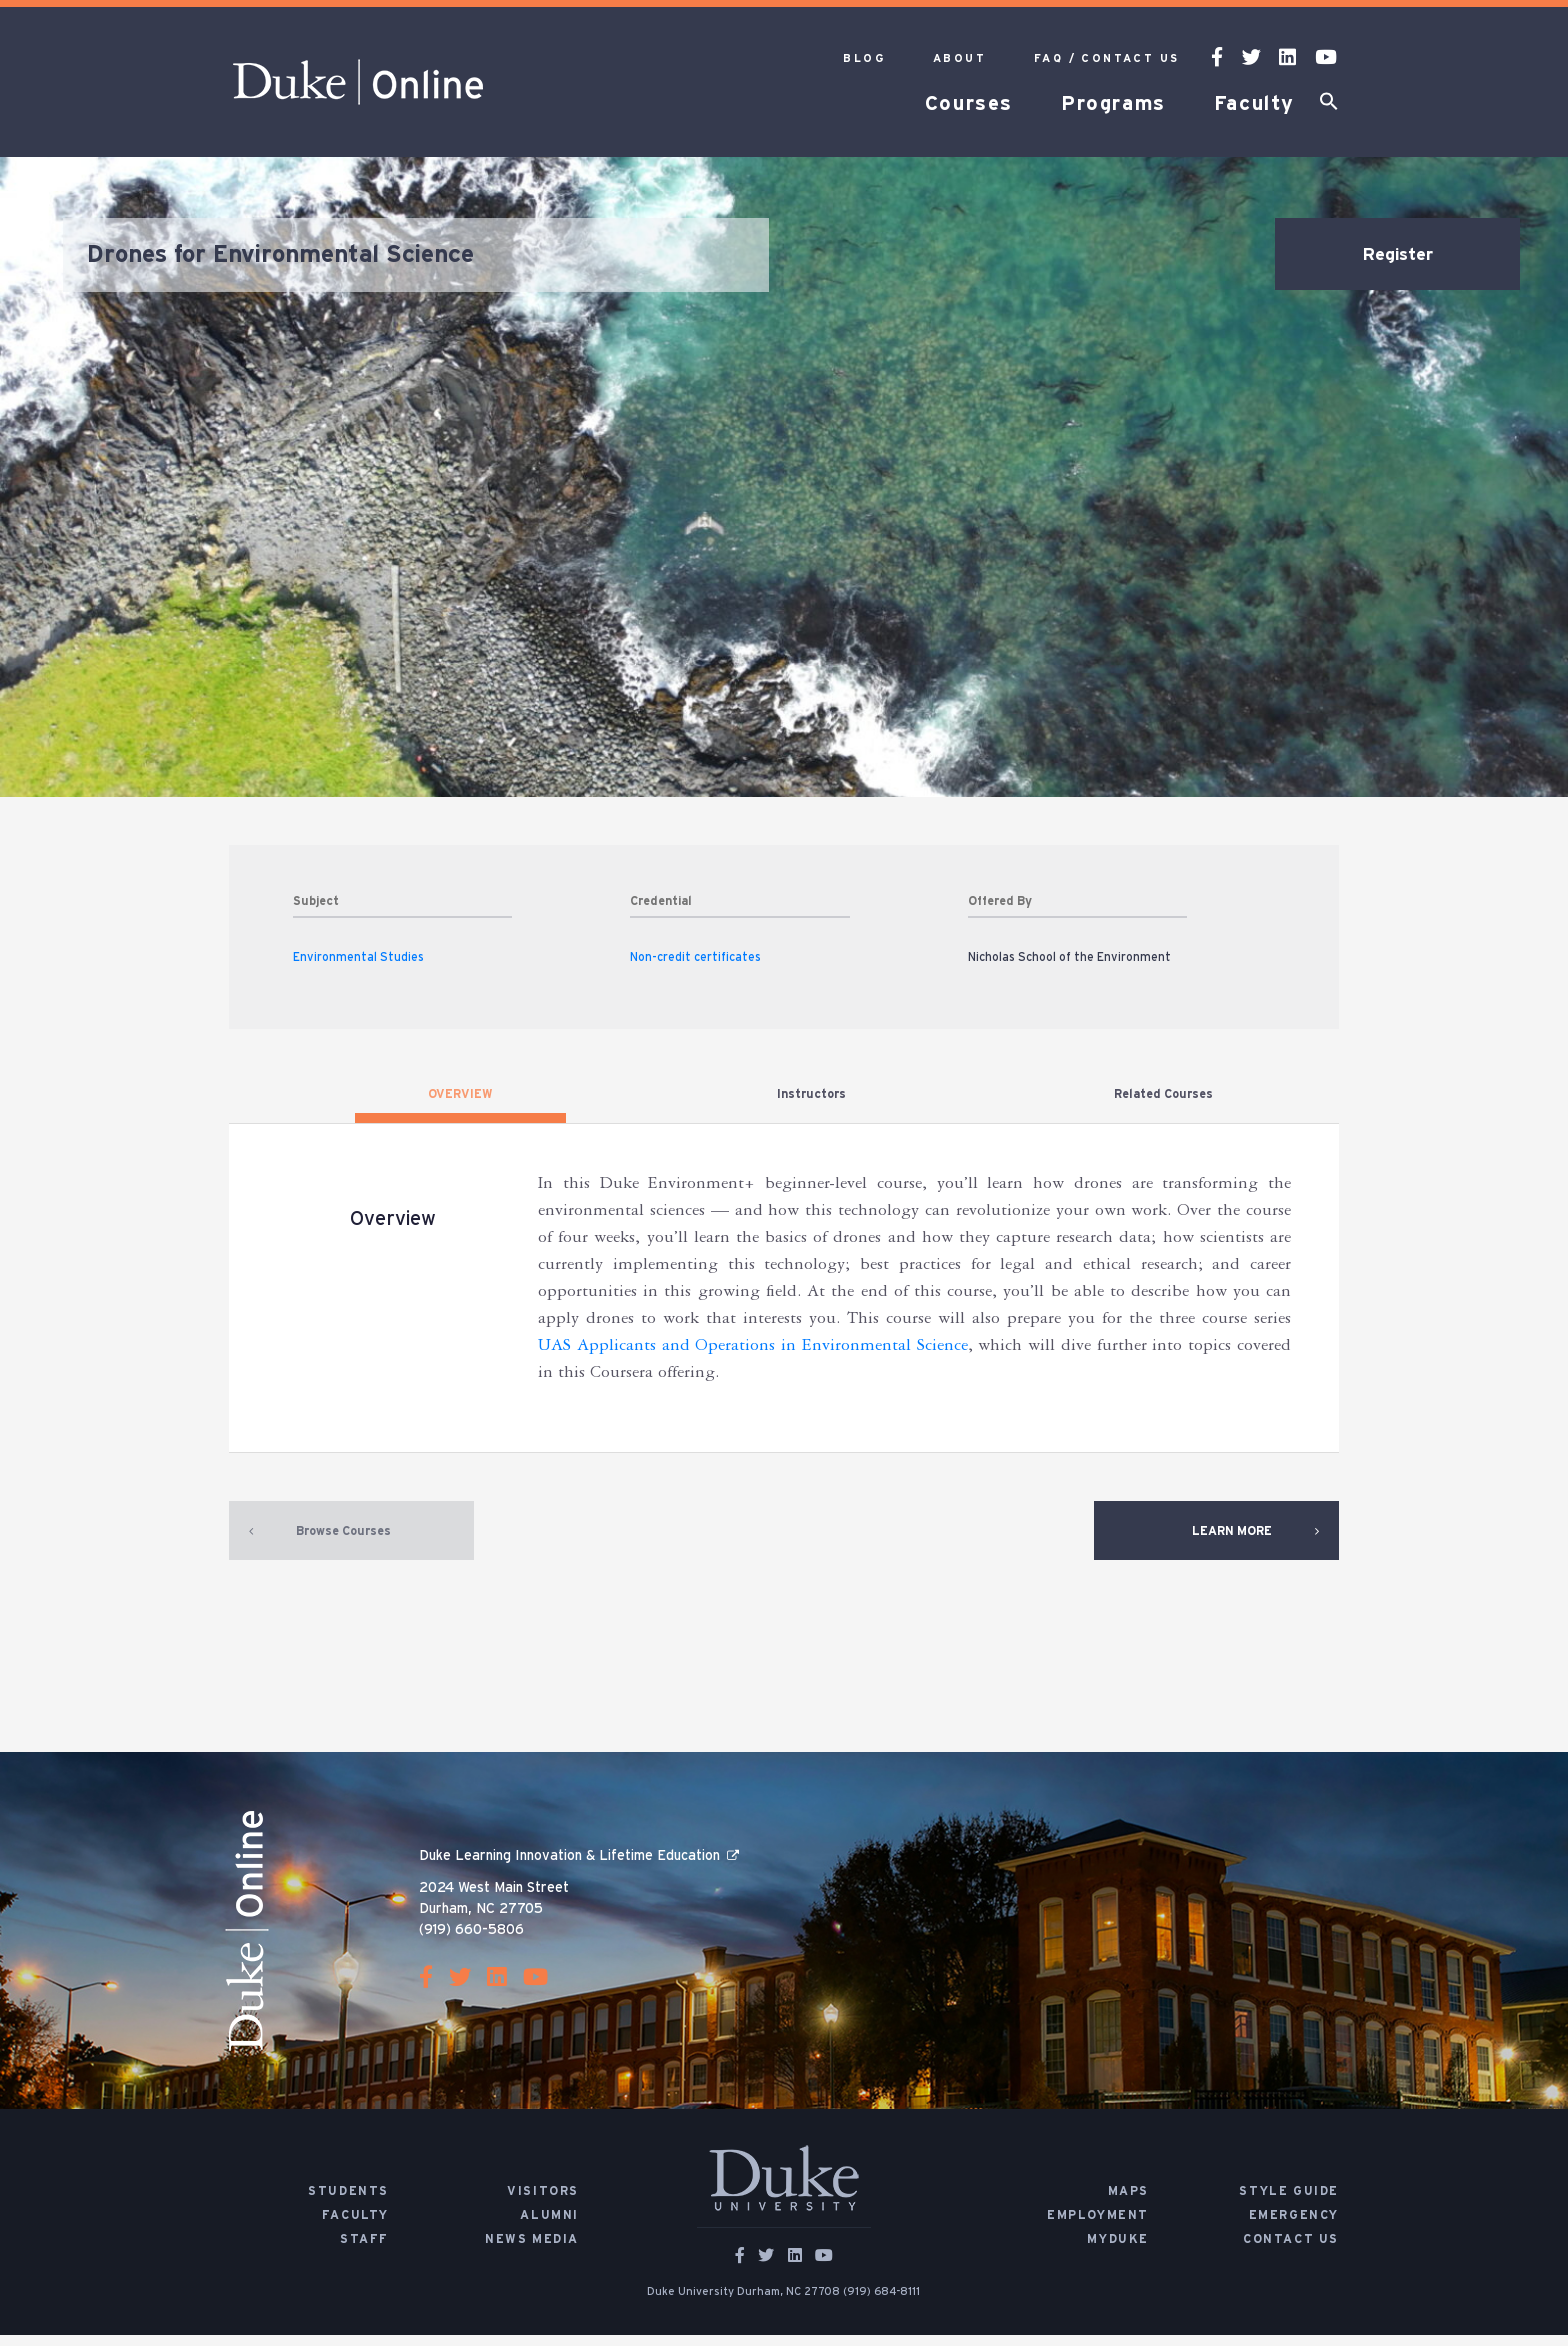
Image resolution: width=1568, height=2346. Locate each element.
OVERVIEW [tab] (460, 1094)
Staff (364, 2250)
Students (348, 2202)
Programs (1113, 104)
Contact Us (1291, 2250)
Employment (1098, 2226)
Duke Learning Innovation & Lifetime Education (569, 1867)
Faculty (1254, 104)
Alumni (549, 2226)
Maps (1128, 2202)
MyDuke (1118, 2250)
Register (1398, 255)
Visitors (543, 2202)
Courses (969, 104)
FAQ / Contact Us (1106, 58)
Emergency (1294, 2226)
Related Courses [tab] (1163, 1094)
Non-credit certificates (695, 957)
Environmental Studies (358, 957)
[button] (1329, 105)
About (959, 58)
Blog (864, 58)
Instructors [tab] (811, 1094)
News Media (532, 2250)
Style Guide (1289, 2202)
